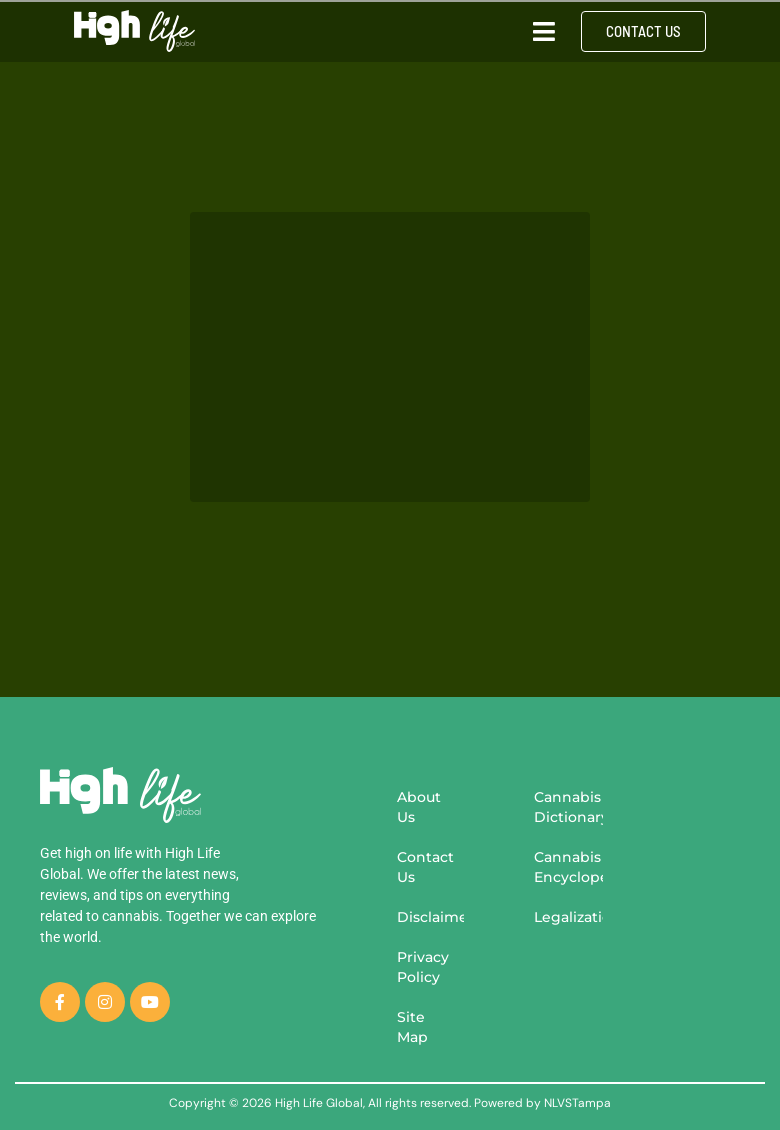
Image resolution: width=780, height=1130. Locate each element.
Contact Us (425, 867)
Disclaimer (430, 917)
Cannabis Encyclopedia (569, 867)
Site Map (412, 1027)
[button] (544, 31)
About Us (419, 807)
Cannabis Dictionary (569, 807)
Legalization (569, 917)
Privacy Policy (423, 967)
